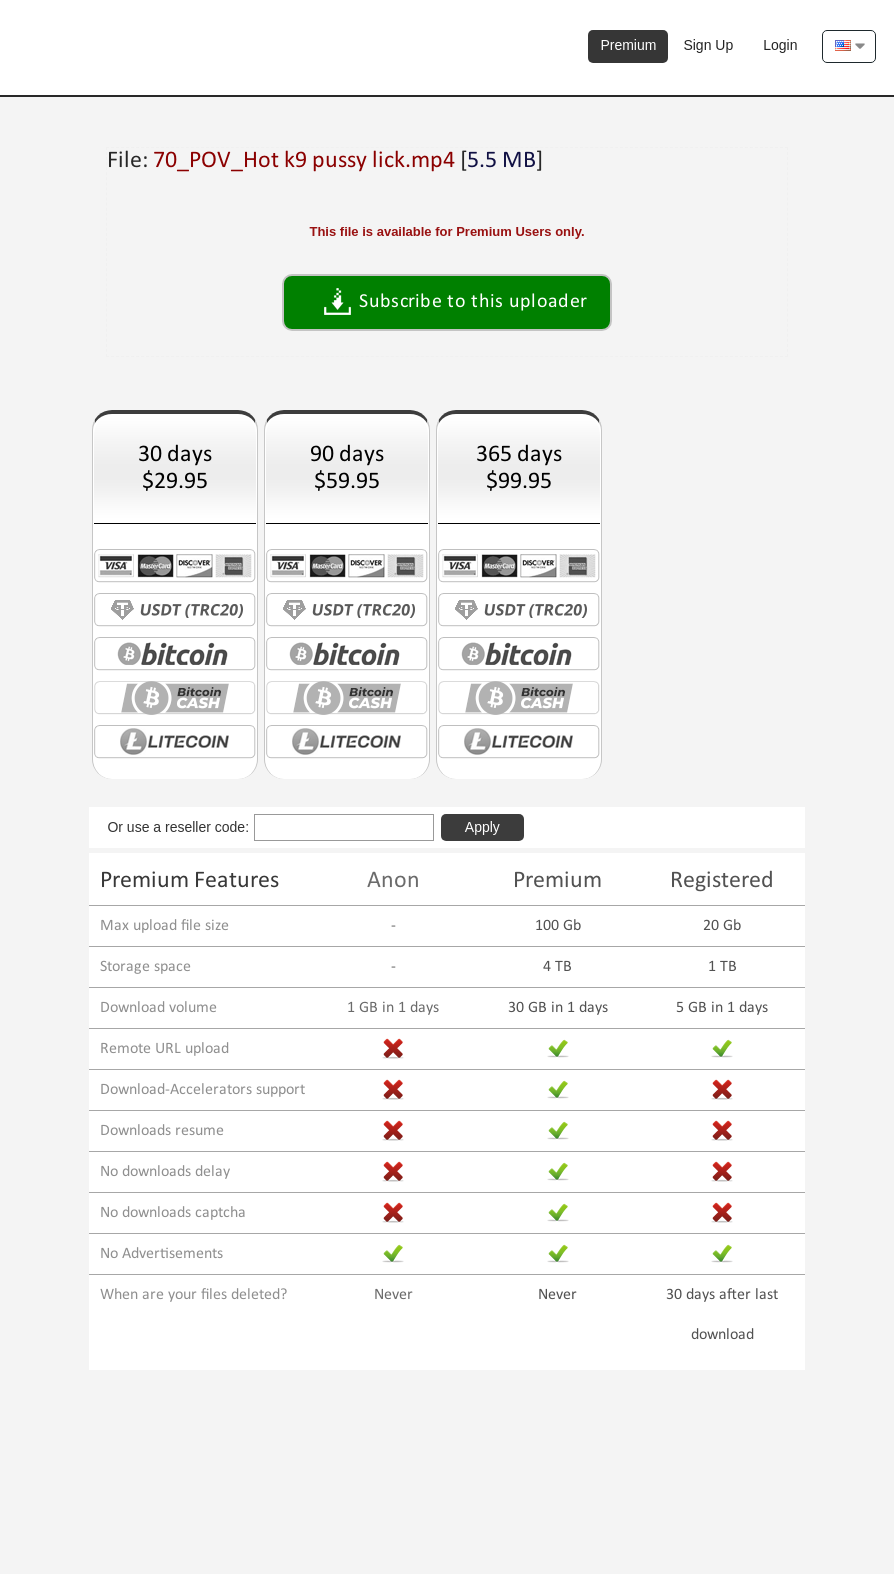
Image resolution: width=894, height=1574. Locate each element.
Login (780, 45)
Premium (628, 45)
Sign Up (708, 45)
